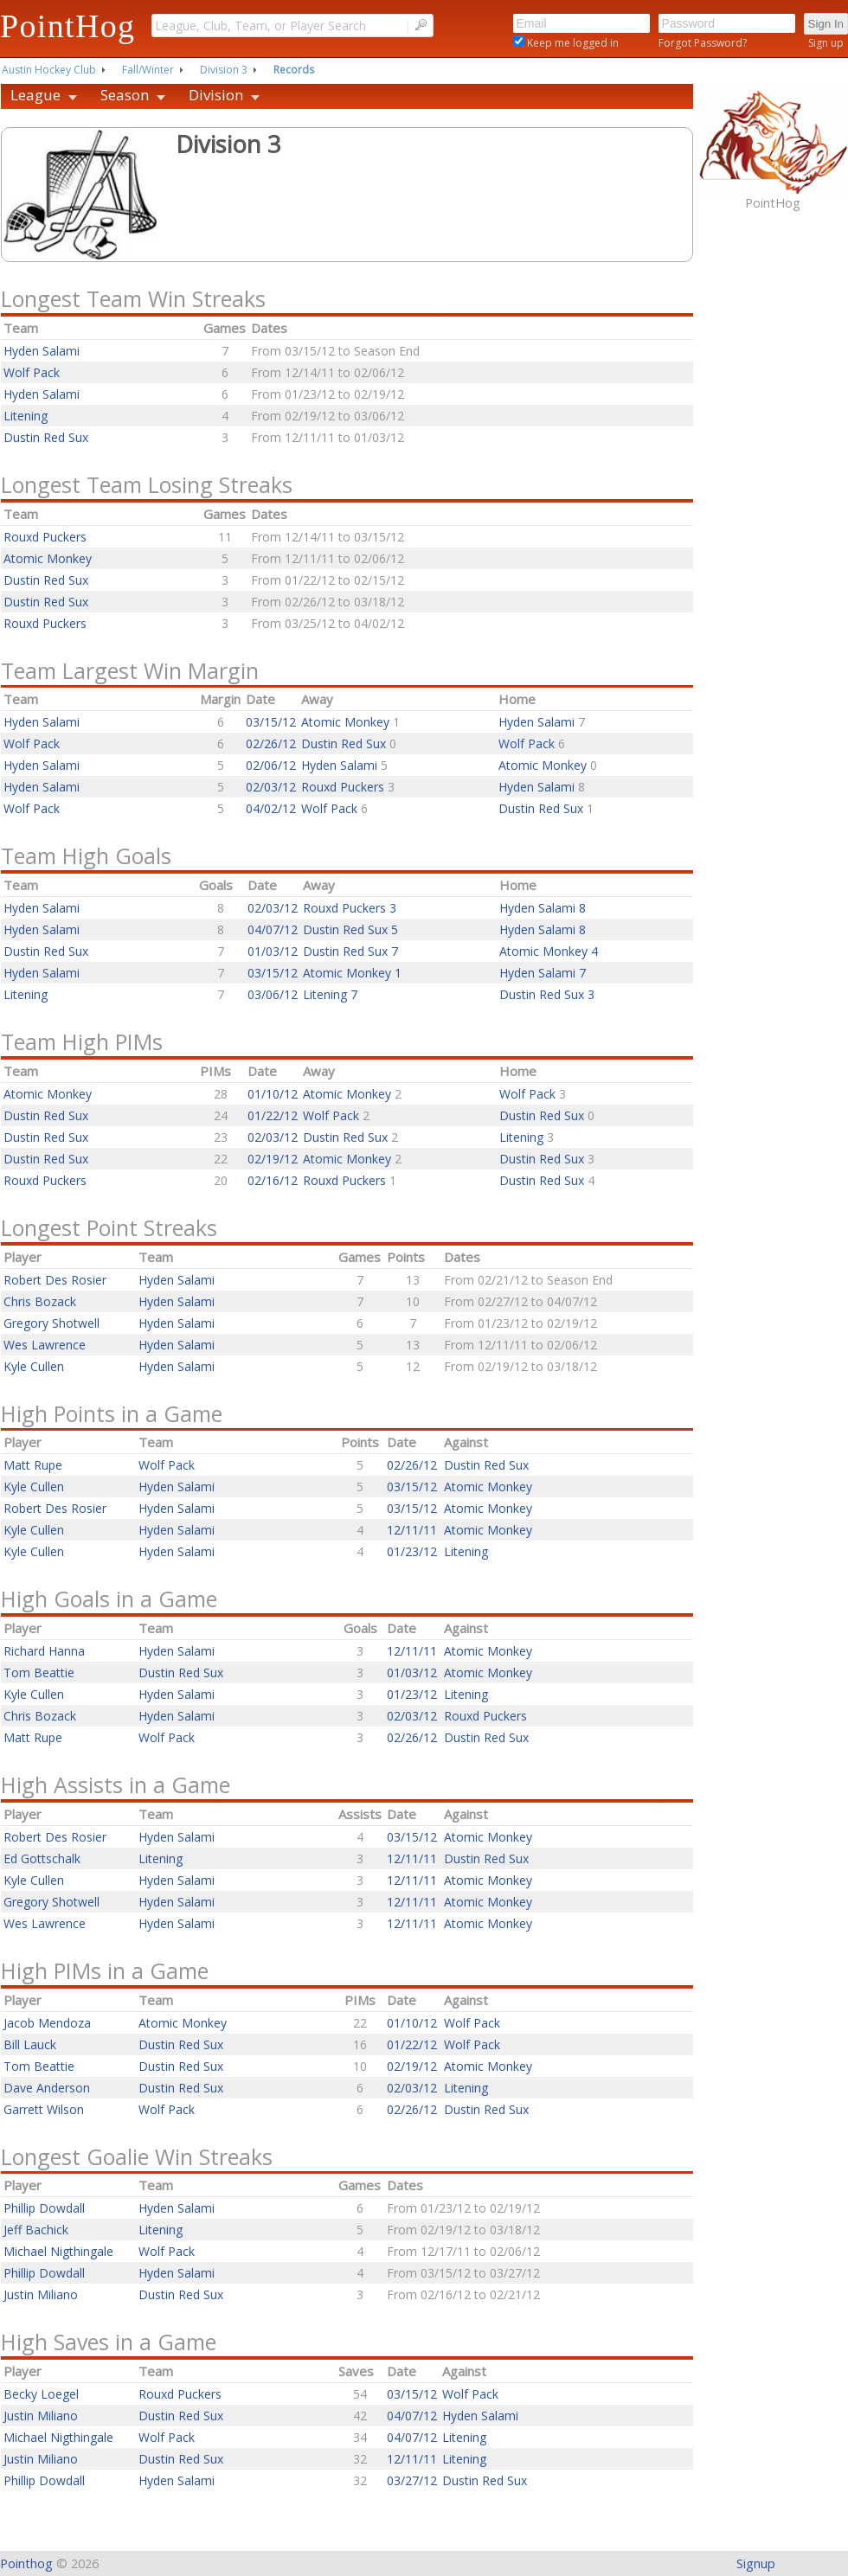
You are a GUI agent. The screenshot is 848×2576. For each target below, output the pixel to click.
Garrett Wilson (43, 2109)
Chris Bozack (39, 1301)
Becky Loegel (41, 2394)
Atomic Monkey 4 (548, 951)
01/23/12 (412, 1551)
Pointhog (26, 2563)
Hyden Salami (41, 351)
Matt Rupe (32, 1465)
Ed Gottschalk (41, 1858)
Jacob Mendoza (47, 2023)
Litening (25, 415)
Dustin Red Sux (45, 437)
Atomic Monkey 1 (352, 972)
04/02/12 (271, 808)
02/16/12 (272, 1180)
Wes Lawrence (44, 1344)
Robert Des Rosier (54, 1280)
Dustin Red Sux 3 (546, 994)
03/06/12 (272, 994)
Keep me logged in (571, 42)
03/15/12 (271, 722)
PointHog (67, 26)
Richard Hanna (44, 1651)
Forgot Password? (702, 42)
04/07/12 (272, 929)
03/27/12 (412, 2480)
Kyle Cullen (33, 1366)
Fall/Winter (148, 69)
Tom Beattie (38, 1672)
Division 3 (223, 69)
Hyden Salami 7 (542, 972)
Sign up (826, 42)
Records (293, 69)
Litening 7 (330, 994)
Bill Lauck (29, 2044)
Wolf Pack (31, 372)
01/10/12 (272, 1094)
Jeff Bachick (35, 2229)
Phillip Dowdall (44, 2208)
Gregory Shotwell (51, 1323)
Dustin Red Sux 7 (350, 951)
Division (216, 95)
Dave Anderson (46, 2087)
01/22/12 (272, 1115)
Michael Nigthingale (58, 2251)
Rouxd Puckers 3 (349, 908)
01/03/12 (272, 951)
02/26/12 (271, 743)
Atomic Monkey (47, 558)
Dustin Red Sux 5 (350, 929)
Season (124, 95)
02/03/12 (271, 787)
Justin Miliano (40, 2294)
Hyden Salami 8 (542, 908)
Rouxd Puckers (45, 537)
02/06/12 (271, 765)
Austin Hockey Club (49, 69)
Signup (755, 2563)
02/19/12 (272, 1158)
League (35, 95)
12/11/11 (412, 1530)
